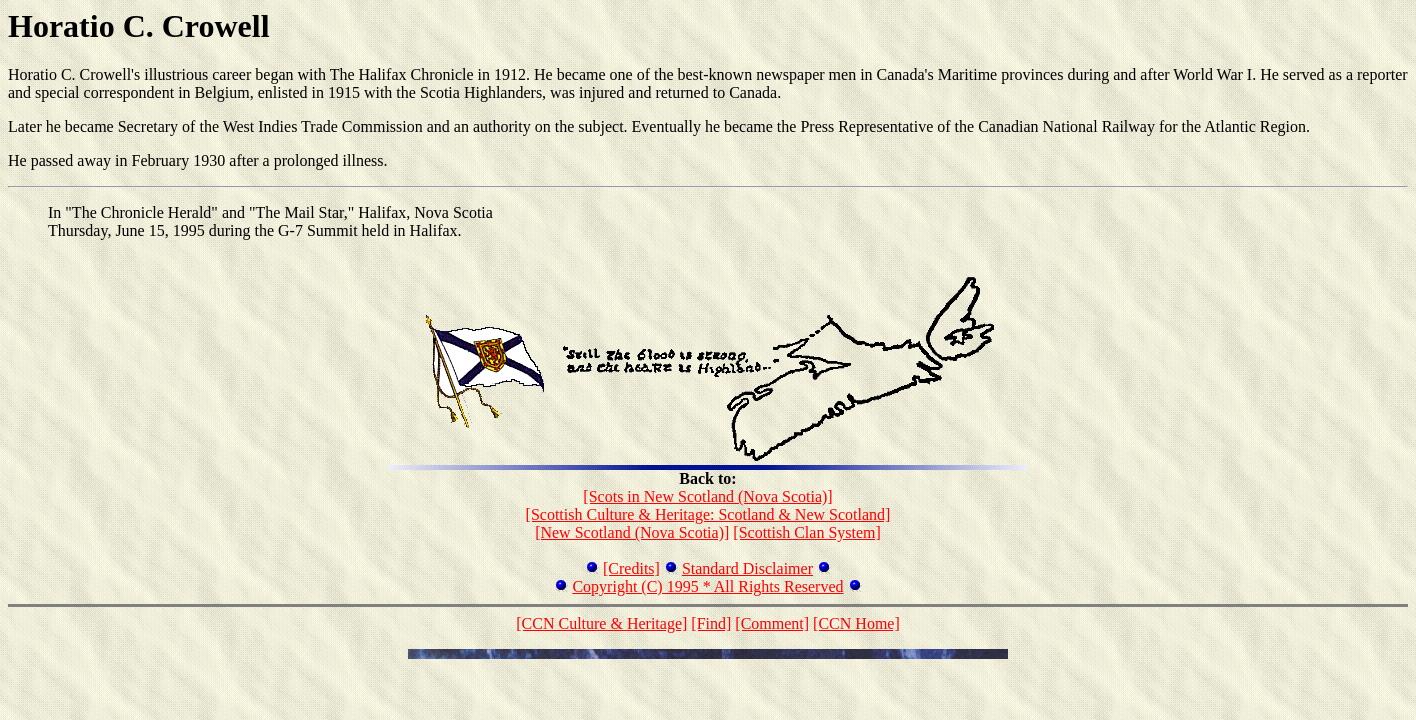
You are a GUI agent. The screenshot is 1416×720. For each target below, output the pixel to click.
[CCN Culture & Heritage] (601, 623)
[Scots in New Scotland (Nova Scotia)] (707, 496)
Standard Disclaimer (747, 568)
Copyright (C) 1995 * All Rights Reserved (707, 586)
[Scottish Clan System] (807, 532)
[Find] (711, 623)
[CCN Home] (856, 623)
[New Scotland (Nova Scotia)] (632, 532)
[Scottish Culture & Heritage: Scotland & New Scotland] (708, 514)
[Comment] (772, 623)
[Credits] (631, 568)
